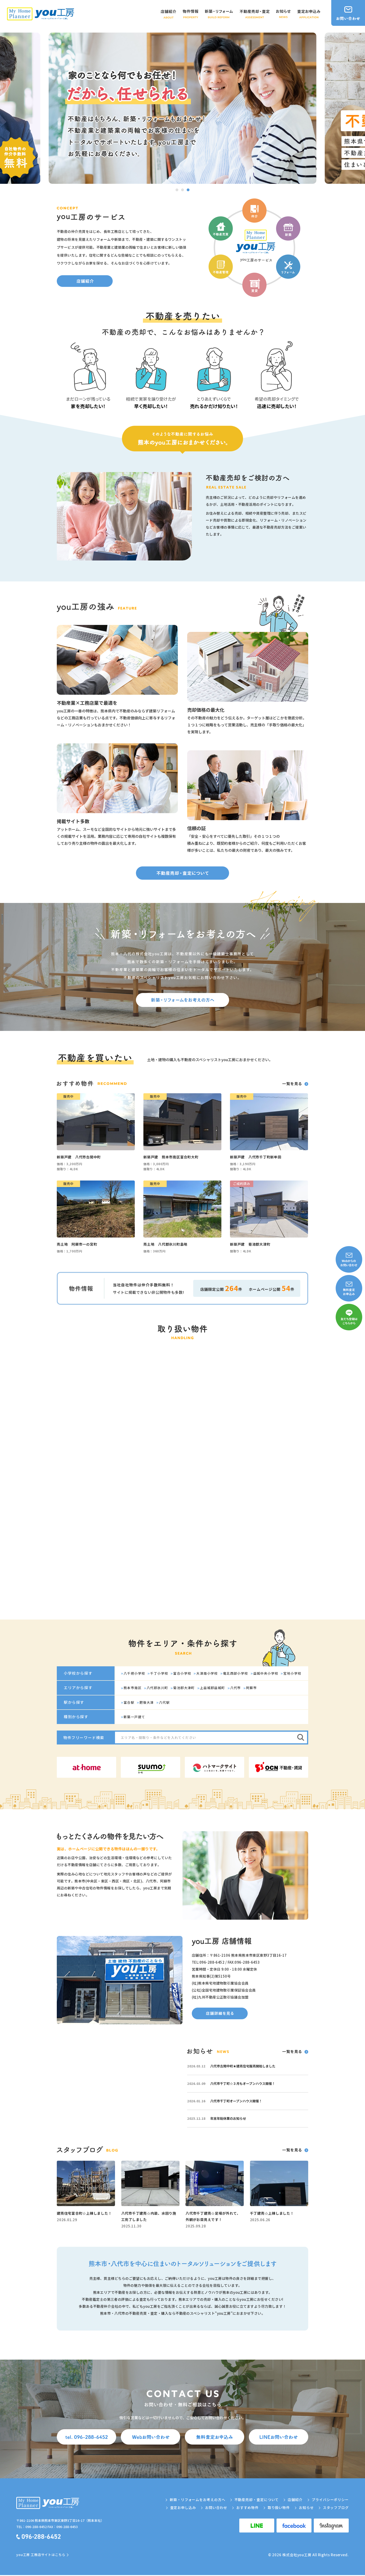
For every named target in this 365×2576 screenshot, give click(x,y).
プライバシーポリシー (330, 2499)
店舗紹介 (295, 2499)
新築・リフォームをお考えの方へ (197, 2499)
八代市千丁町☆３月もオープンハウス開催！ (242, 2083)
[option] (182, 108)
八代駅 (164, 1702)
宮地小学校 (292, 1673)
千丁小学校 (159, 1673)
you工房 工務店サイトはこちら (40, 2555)
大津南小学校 (207, 1673)
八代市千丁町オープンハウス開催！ (236, 2101)
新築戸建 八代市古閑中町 (79, 1156)
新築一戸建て (134, 1716)
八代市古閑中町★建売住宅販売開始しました (242, 2066)
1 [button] (177, 189)
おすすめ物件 (247, 2507)
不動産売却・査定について (256, 2499)
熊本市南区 (133, 1687)
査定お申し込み (183, 2507)
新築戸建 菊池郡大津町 (250, 1244)
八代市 (235, 1687)
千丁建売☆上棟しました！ (272, 2213)
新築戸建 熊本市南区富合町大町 (170, 1156)
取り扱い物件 (279, 2507)
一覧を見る (292, 1083)
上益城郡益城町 (212, 1687)
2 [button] (182, 189)
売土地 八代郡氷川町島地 (165, 1244)
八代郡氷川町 (157, 1687)
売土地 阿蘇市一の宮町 (77, 1244)
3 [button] (188, 189)
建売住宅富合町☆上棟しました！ (84, 2213)
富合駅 (129, 1702)
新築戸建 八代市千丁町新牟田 (255, 1156)
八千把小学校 (134, 1673)
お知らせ (306, 2507)
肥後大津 (146, 1702)
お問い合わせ (216, 2507)
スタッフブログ (336, 2507)
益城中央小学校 (265, 1673)
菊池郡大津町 (184, 1687)
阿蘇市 (251, 1687)
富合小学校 (182, 1673)
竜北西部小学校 (235, 1673)
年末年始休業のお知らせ (228, 2118)
